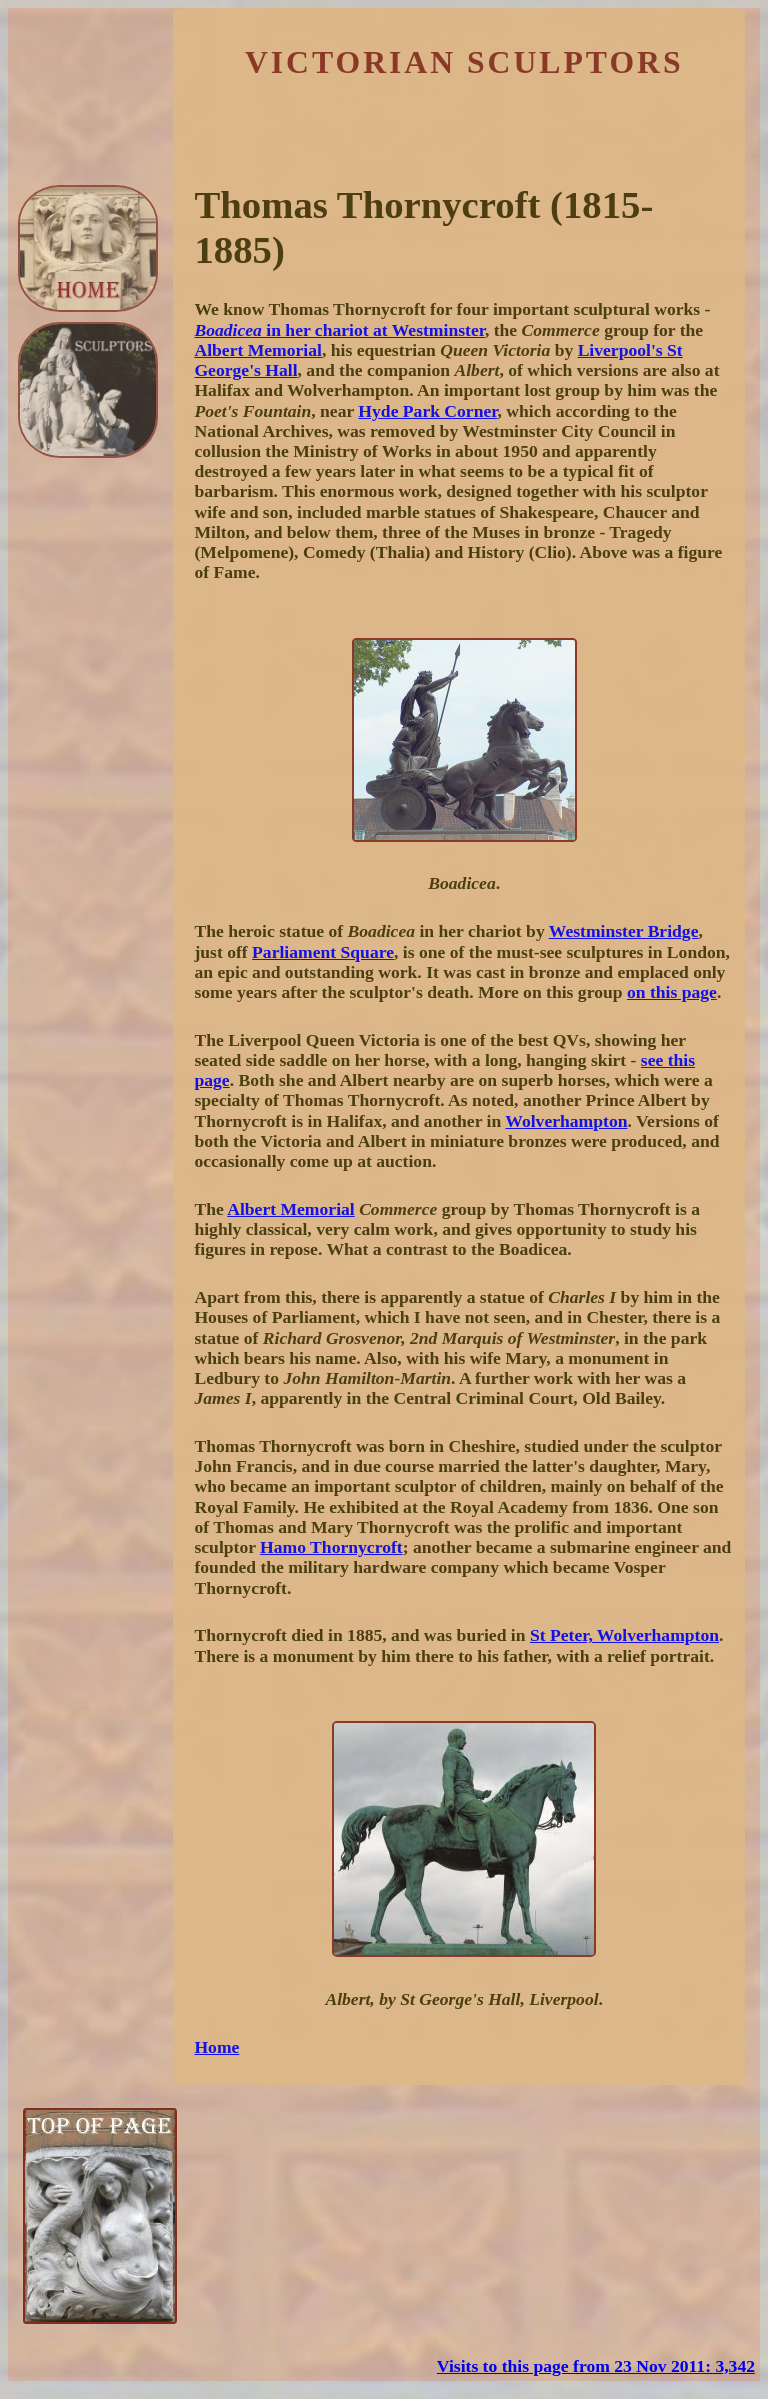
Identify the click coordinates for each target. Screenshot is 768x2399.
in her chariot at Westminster (339, 330)
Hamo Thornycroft (331, 1547)
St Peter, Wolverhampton (624, 1635)
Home (216, 2047)
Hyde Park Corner (427, 411)
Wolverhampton (566, 1121)
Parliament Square (323, 952)
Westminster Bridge (624, 931)
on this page (672, 992)
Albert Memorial (258, 350)
